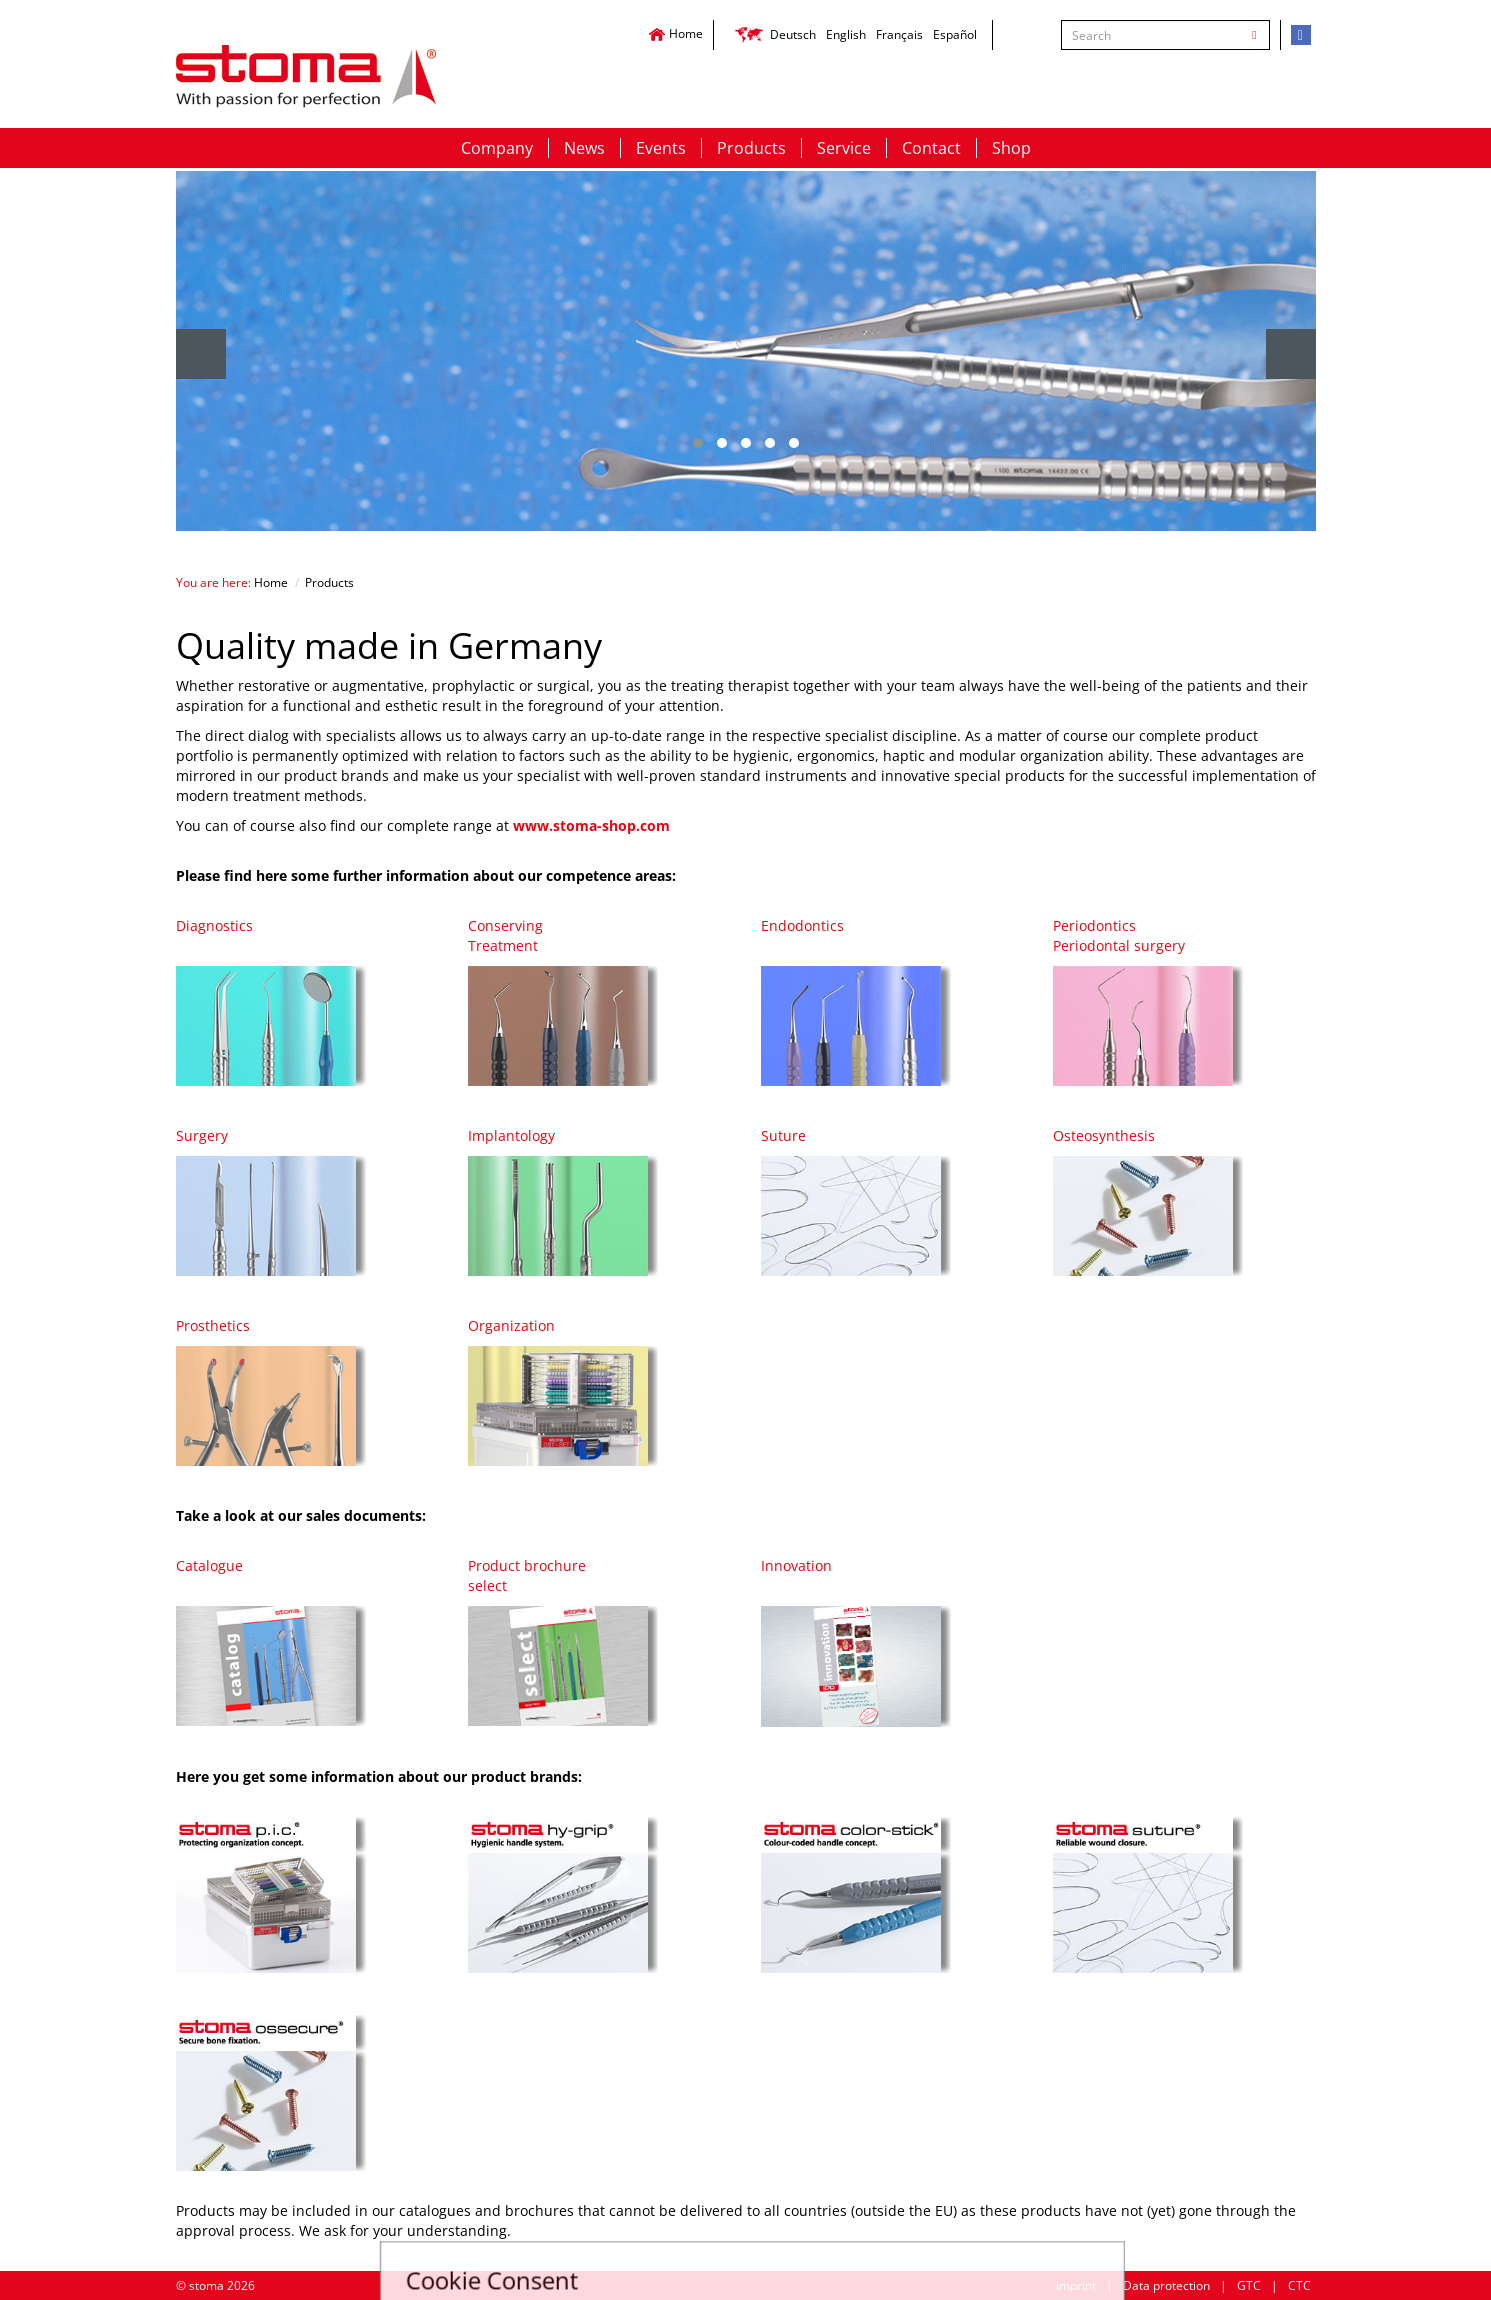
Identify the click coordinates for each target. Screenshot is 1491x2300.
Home (675, 33)
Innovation (796, 1565)
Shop (1011, 148)
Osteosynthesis (1104, 1135)
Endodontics (802, 925)
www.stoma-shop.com (591, 825)
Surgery (202, 1135)
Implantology (511, 1135)
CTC (1299, 2285)
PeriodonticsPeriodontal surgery (1119, 935)
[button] (698, 443)
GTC (1249, 2285)
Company (497, 148)
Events (661, 148)
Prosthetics (213, 1325)
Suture (783, 1135)
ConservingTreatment (505, 935)
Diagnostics (214, 925)
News (584, 148)
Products (751, 148)
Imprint (1076, 2285)
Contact (931, 148)
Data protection (1166, 2285)
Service (844, 148)
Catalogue (209, 1565)
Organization (511, 1325)
